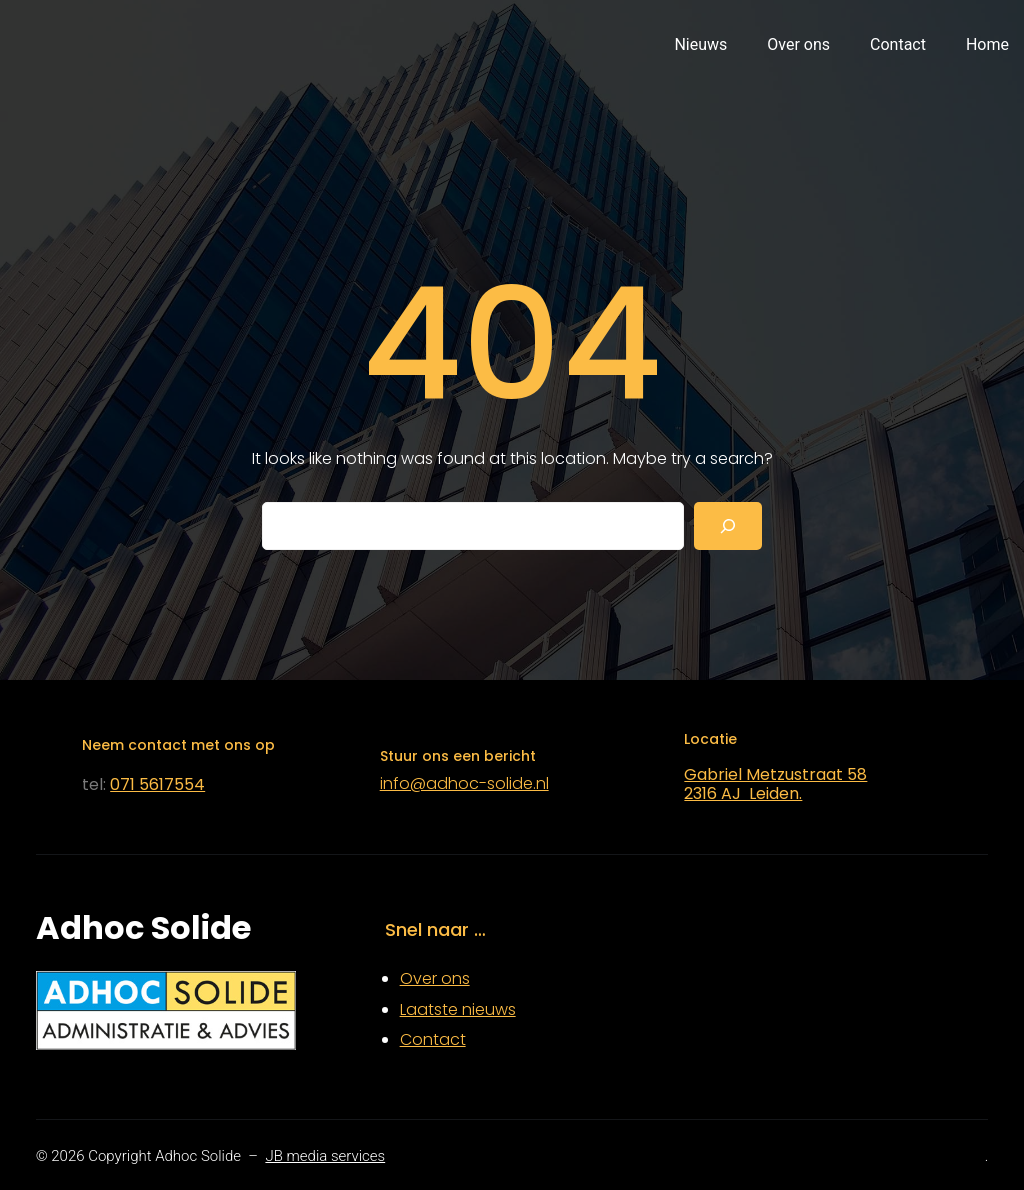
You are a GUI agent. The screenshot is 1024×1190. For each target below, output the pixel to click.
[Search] (728, 526)
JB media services (325, 1156)
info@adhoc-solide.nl (464, 783)
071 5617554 (157, 784)
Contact (433, 1039)
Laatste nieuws (458, 1009)
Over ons (435, 978)
